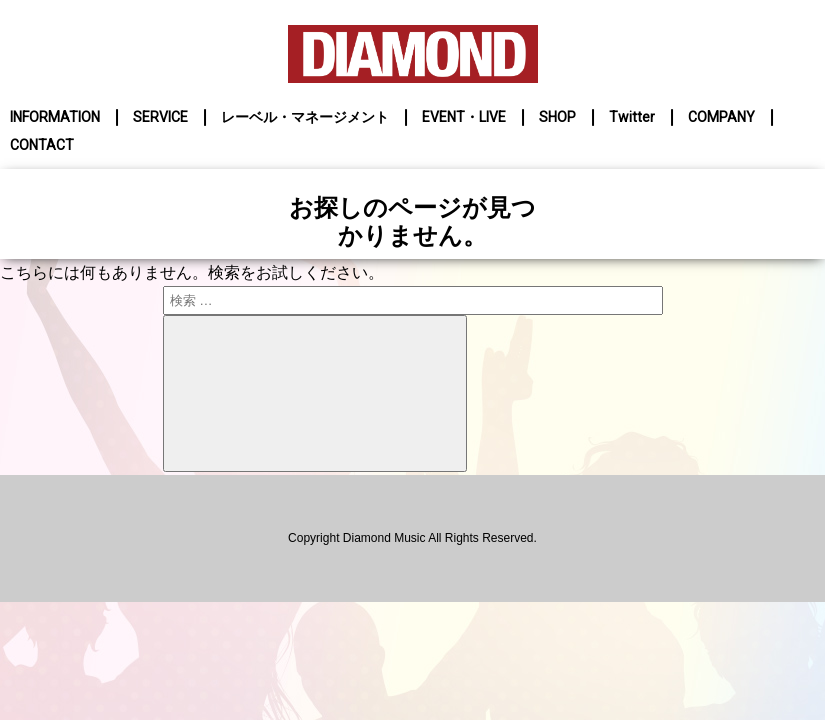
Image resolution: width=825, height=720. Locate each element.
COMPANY (721, 117)
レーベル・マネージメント (305, 117)
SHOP (557, 117)
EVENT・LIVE (464, 117)
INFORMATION (55, 117)
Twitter (632, 117)
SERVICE (160, 117)
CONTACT (42, 145)
